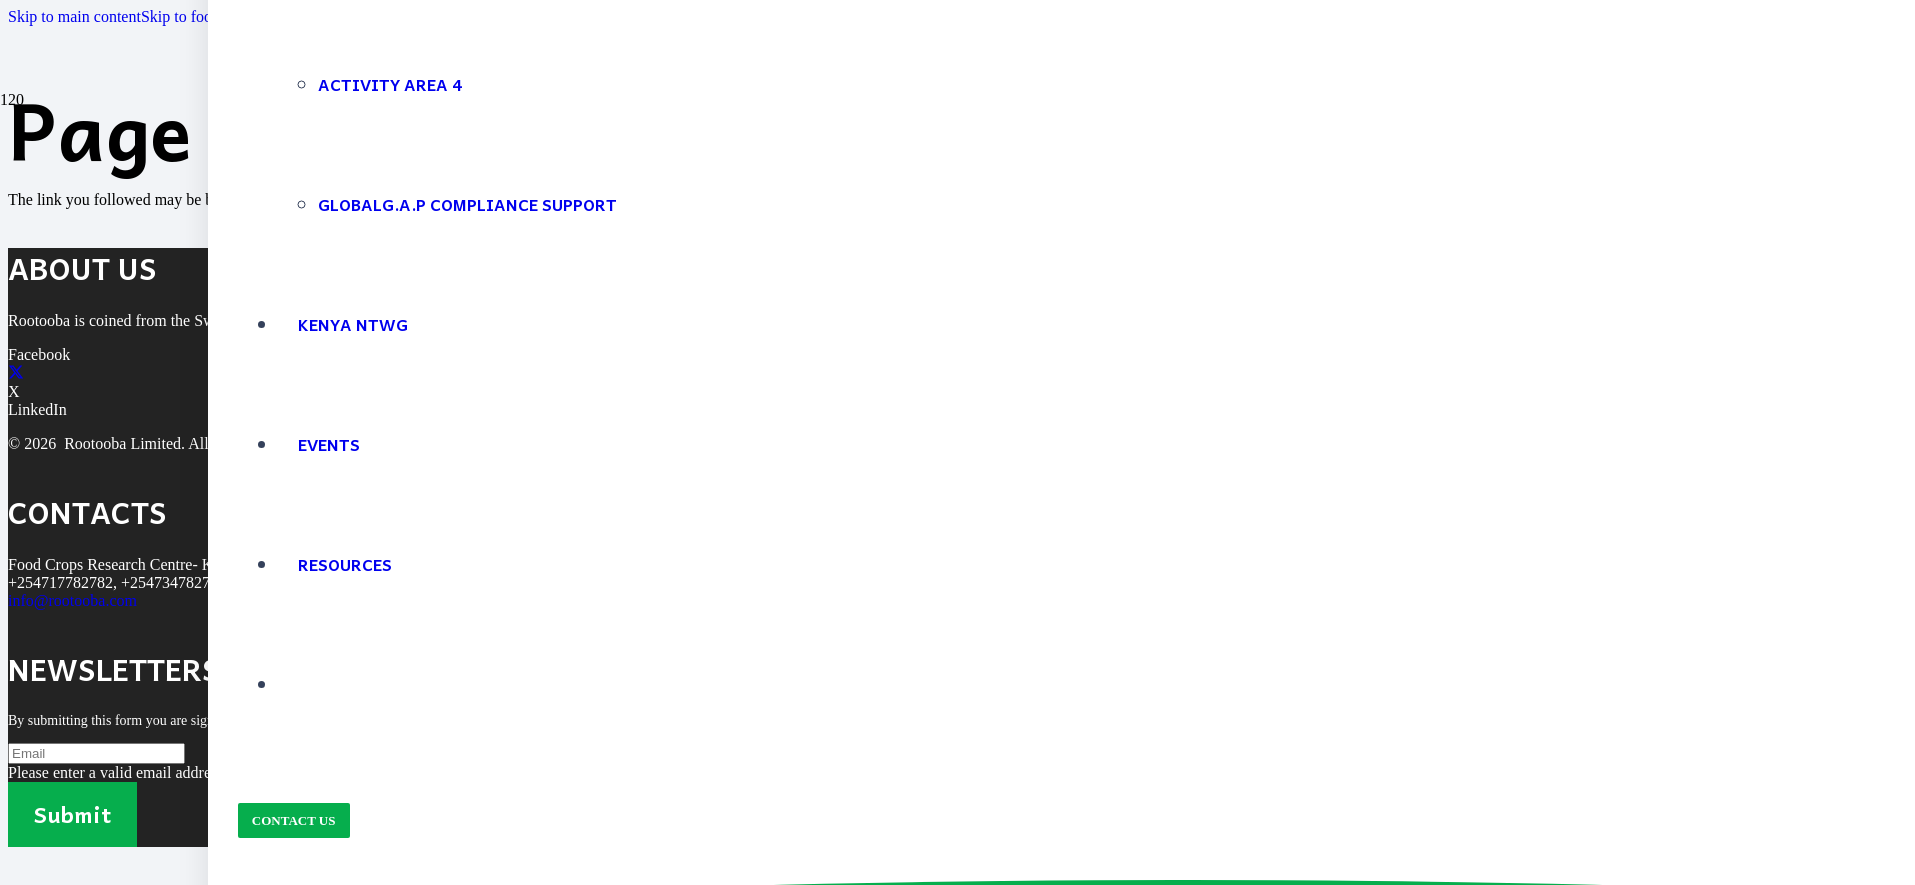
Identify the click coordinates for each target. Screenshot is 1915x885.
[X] (16, 373)
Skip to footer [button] (185, 16)
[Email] (96, 753)
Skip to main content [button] (74, 16)
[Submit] (72, 814)
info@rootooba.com (72, 600)
